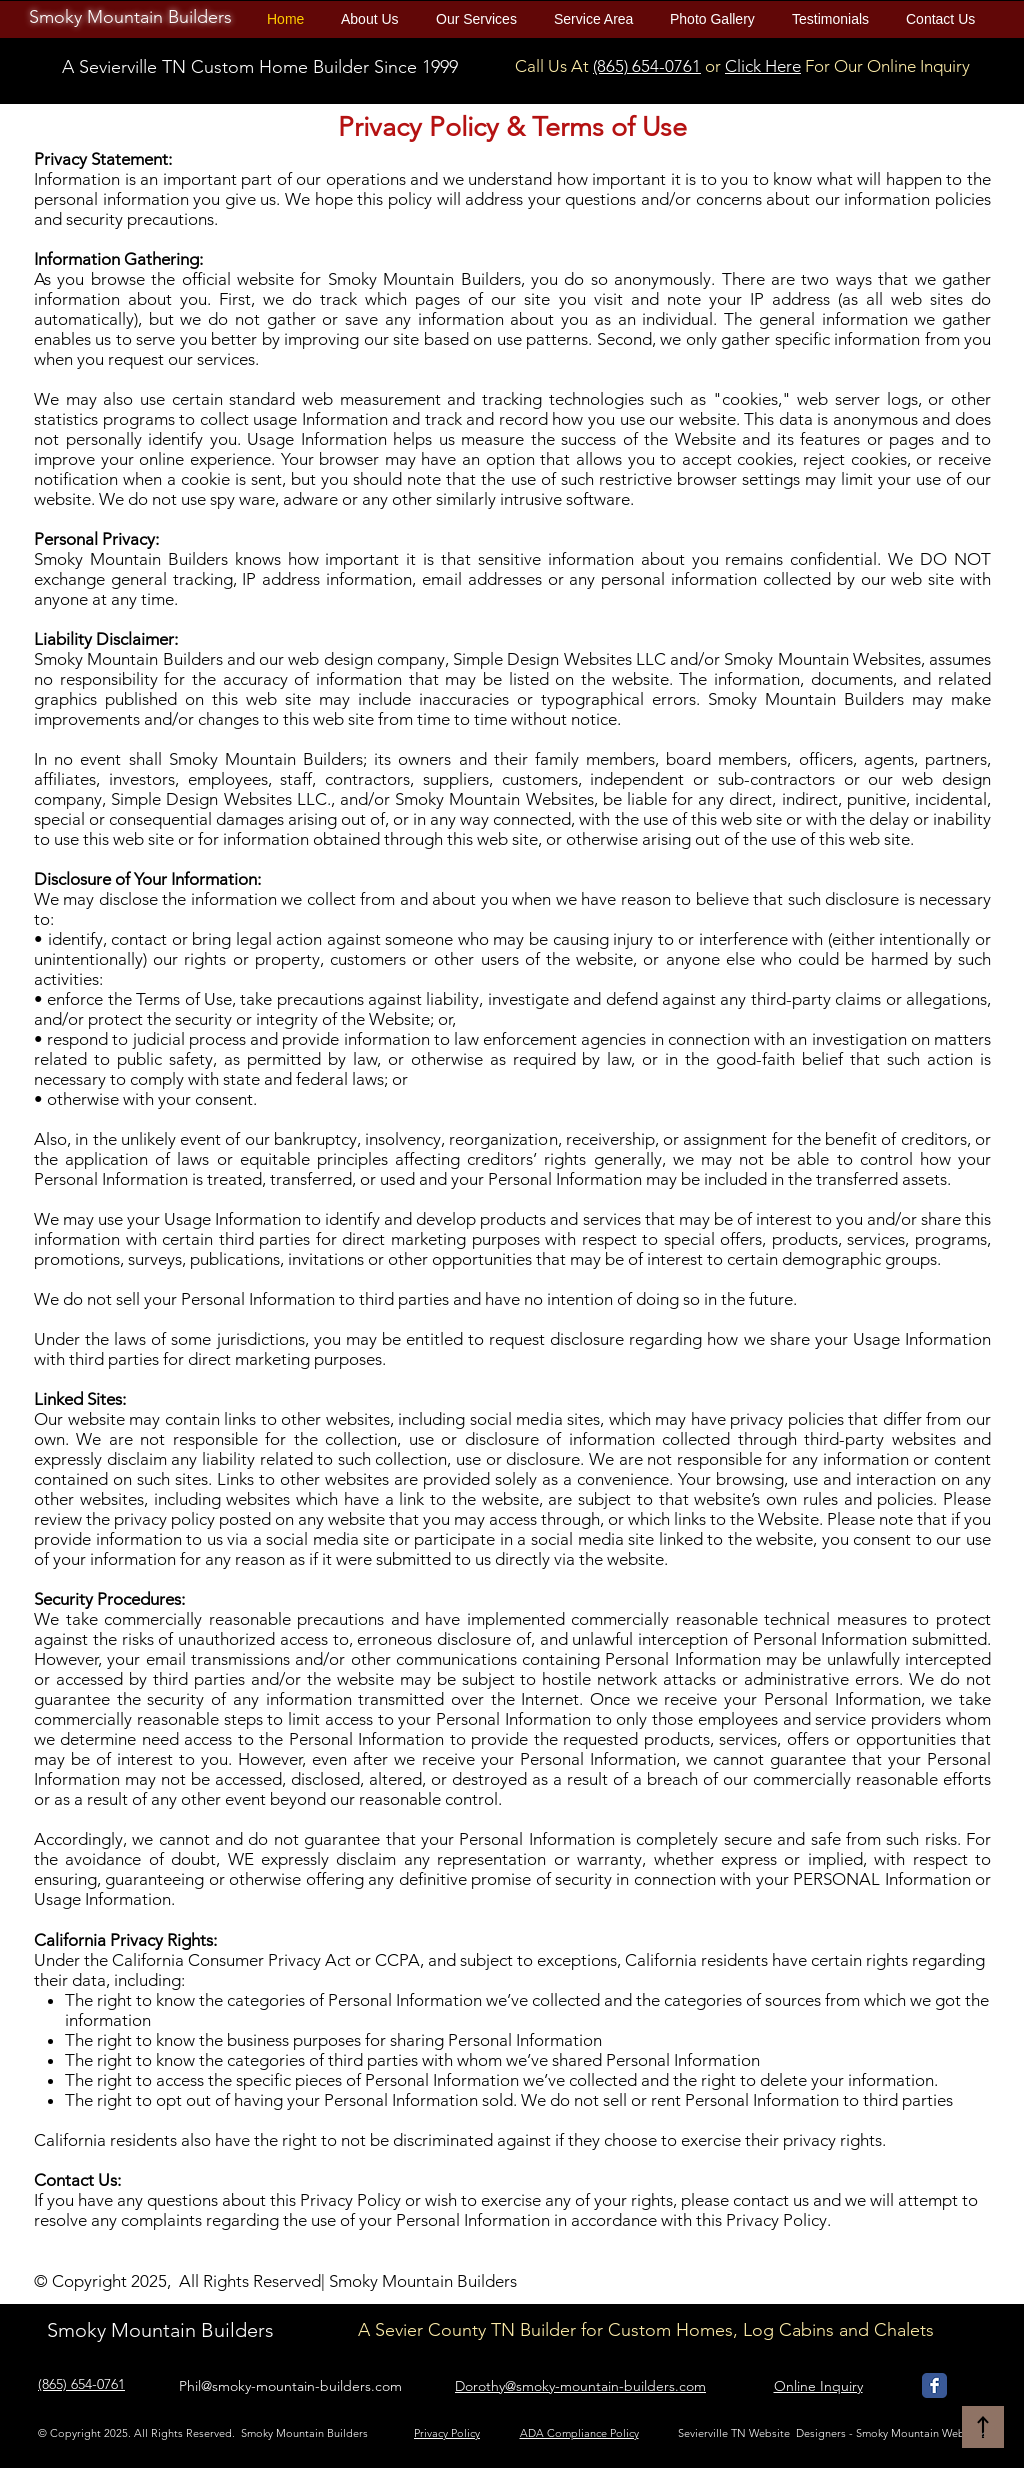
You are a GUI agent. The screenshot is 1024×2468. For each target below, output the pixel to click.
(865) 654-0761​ (647, 66)
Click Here (763, 66)
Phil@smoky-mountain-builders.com (290, 2386)
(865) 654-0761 (81, 2384)
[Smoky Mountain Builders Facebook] (934, 2385)
